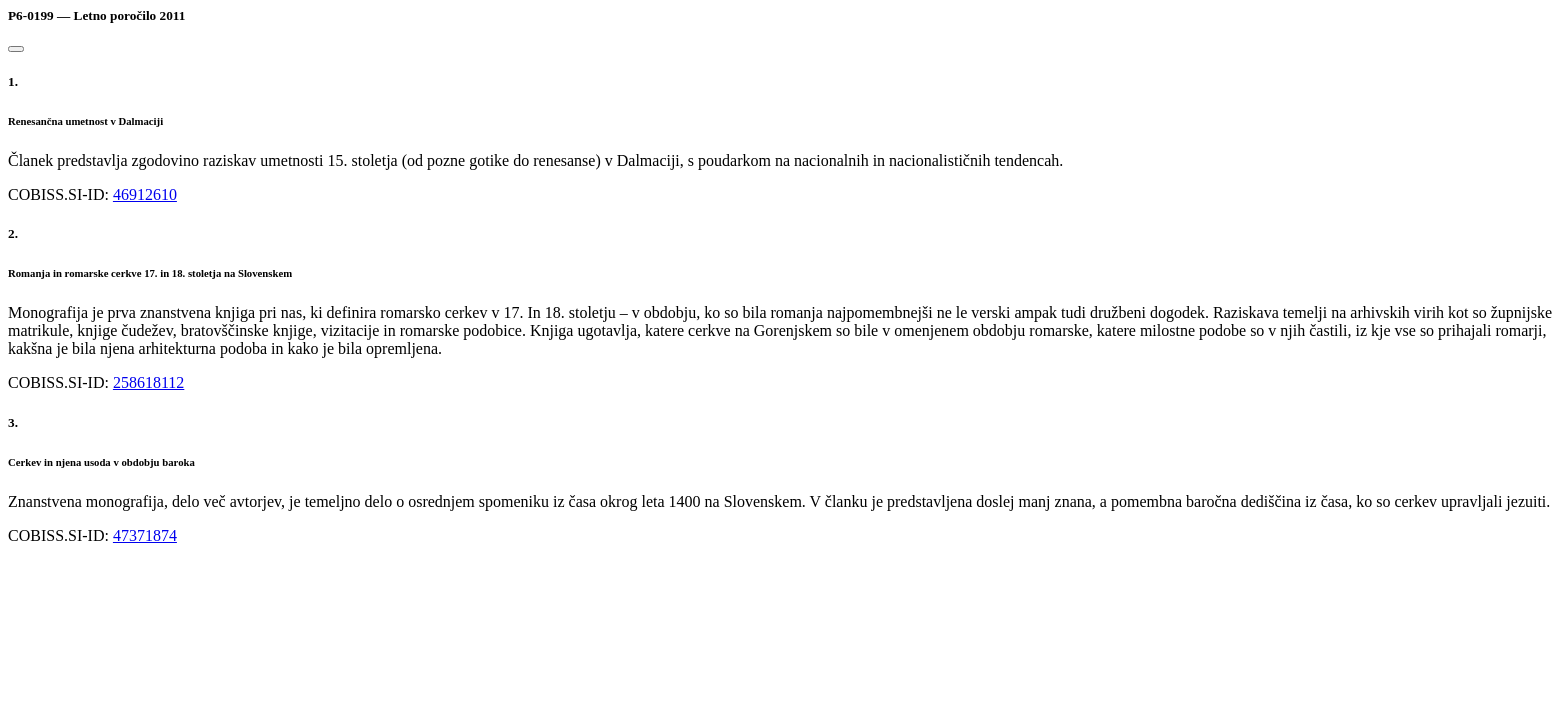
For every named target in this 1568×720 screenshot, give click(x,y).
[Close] (16, 49)
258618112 (148, 382)
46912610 (145, 194)
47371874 (145, 535)
